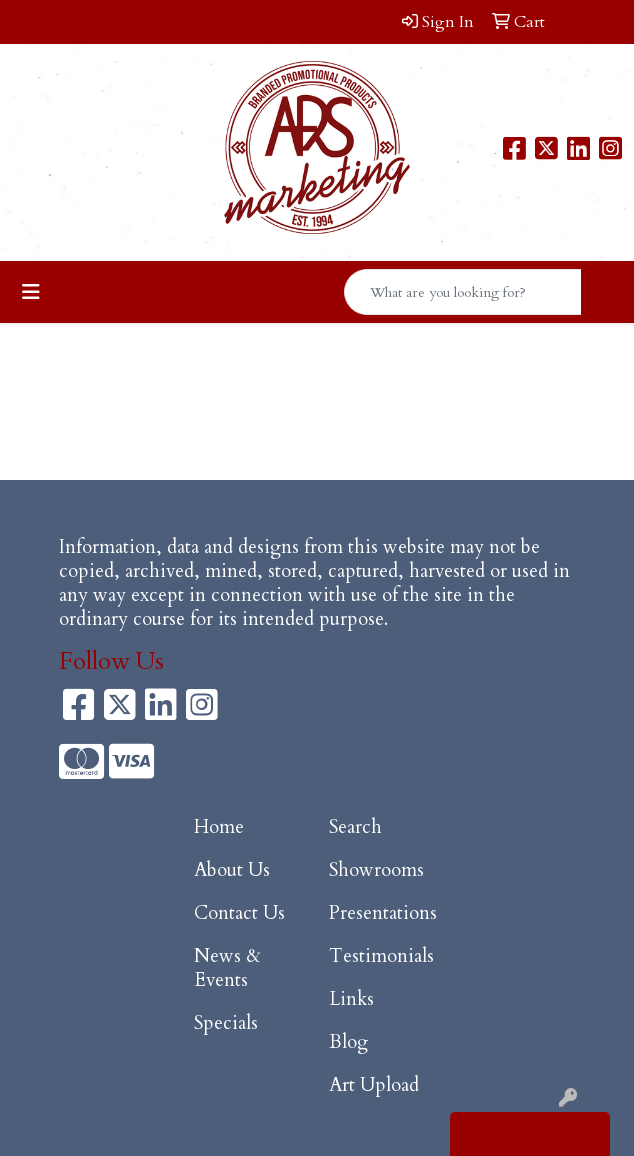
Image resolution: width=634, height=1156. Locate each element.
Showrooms (376, 870)
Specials (226, 1023)
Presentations (383, 913)
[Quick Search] (463, 292)
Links (351, 999)
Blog (348, 1042)
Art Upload (374, 1085)
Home (219, 827)
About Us (232, 870)
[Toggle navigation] (31, 292)
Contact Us (239, 913)
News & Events (227, 968)
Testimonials (381, 956)
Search (355, 827)
